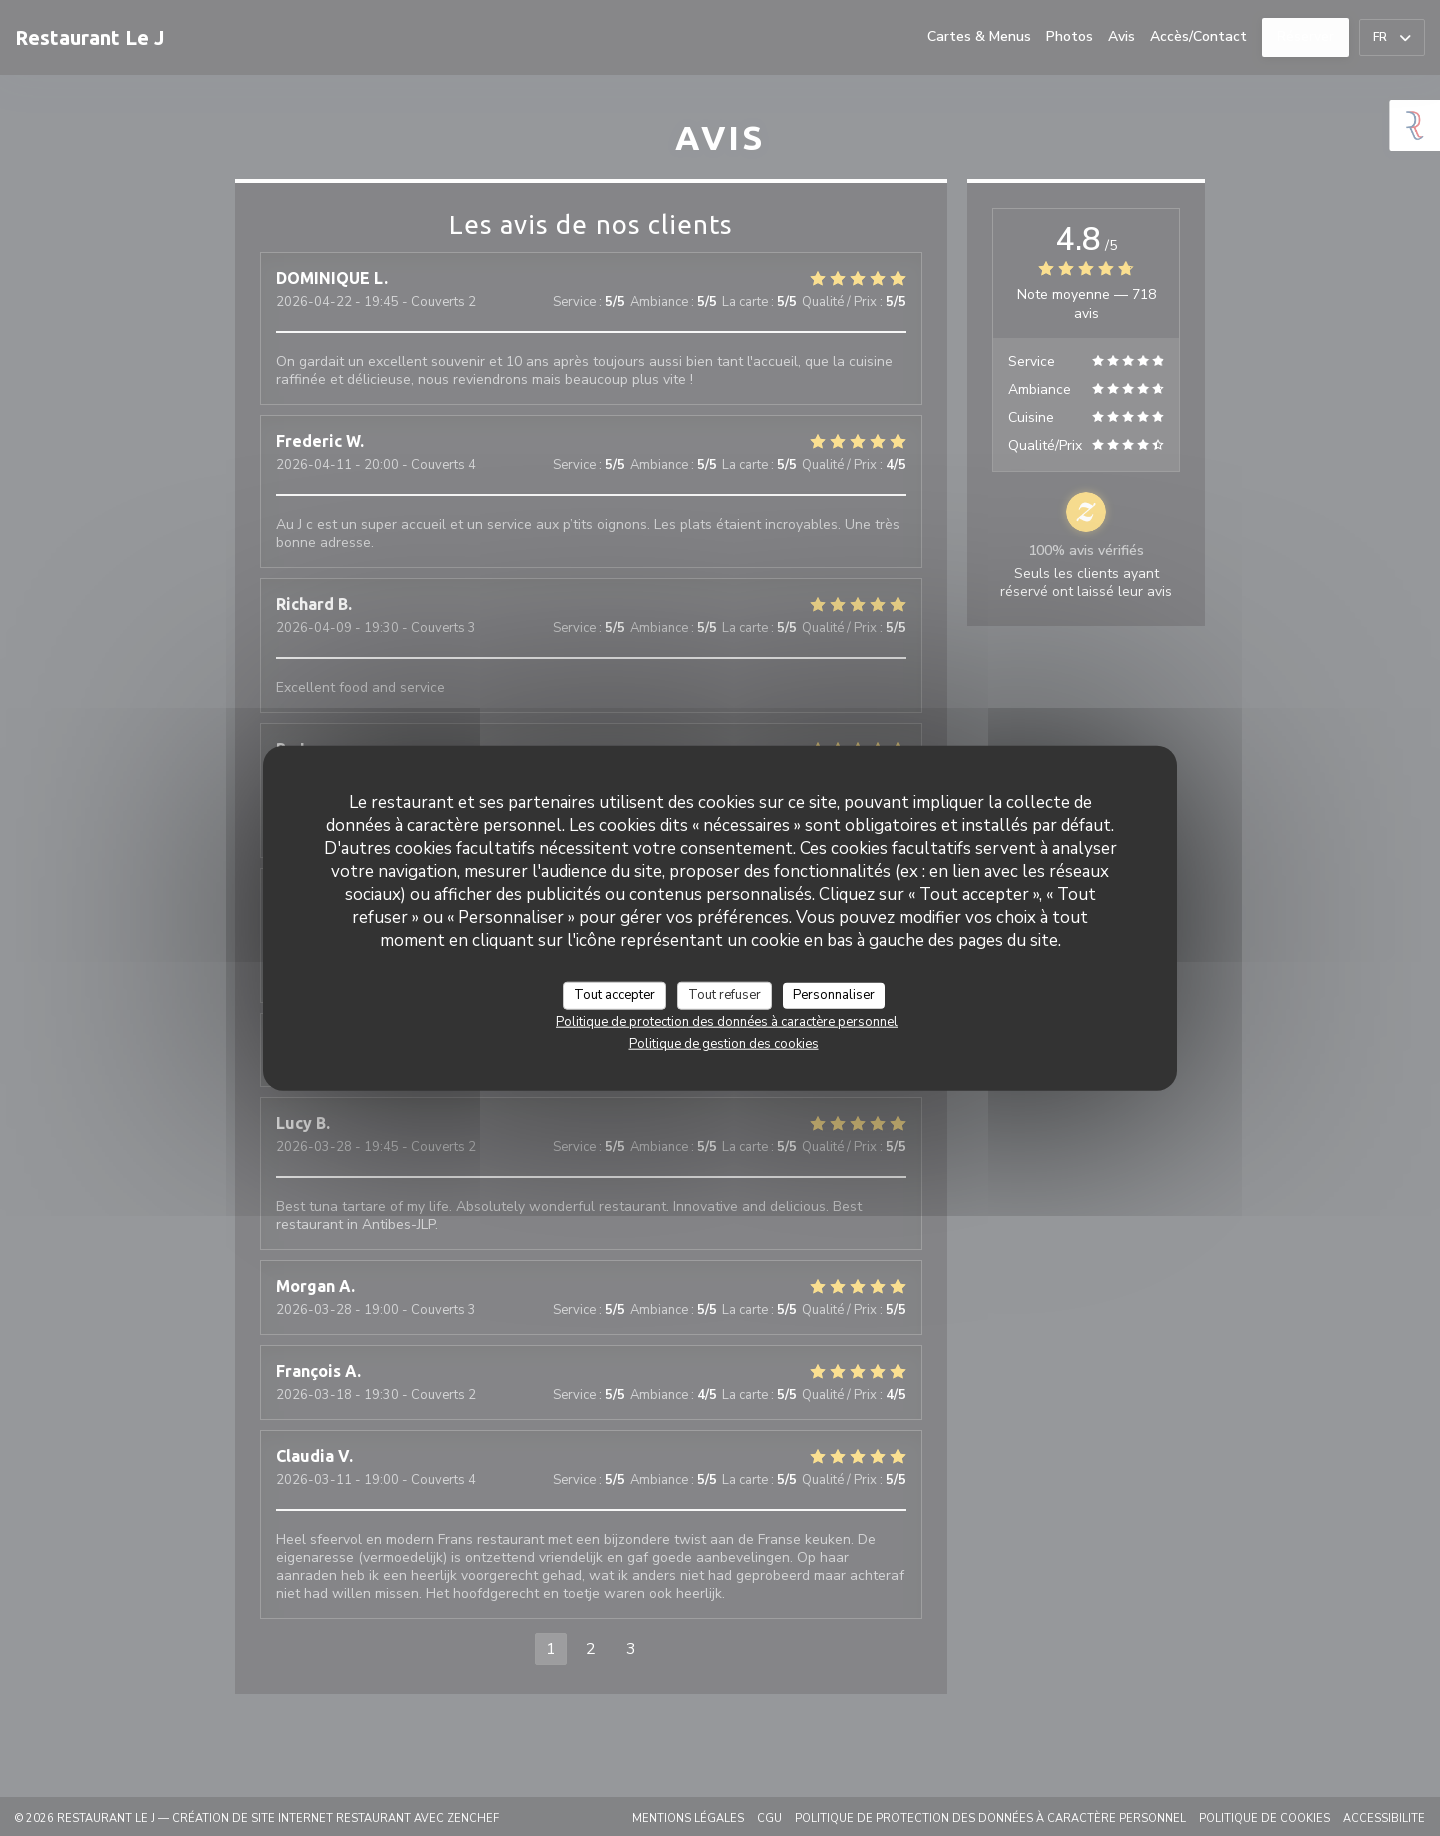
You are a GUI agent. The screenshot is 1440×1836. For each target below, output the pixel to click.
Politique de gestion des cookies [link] (724, 1043)
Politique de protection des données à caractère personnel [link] (727, 1021)
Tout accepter (614, 995)
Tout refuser (724, 995)
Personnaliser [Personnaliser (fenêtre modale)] (834, 995)
